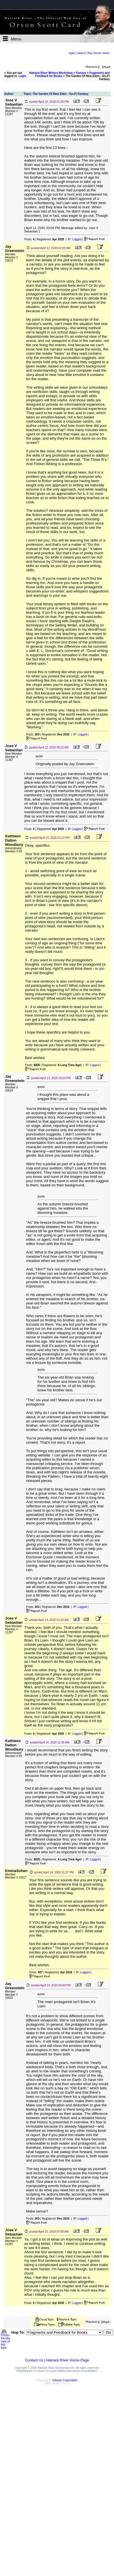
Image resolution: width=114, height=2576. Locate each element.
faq (90, 53)
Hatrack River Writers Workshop (51, 72)
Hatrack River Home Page (67, 2360)
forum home (101, 53)
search (81, 53)
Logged (77, 239)
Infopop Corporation (64, 2380)
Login (22, 76)
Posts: (29, 239)
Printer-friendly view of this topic (5, 2340)
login (72, 53)
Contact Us (34, 2360)
